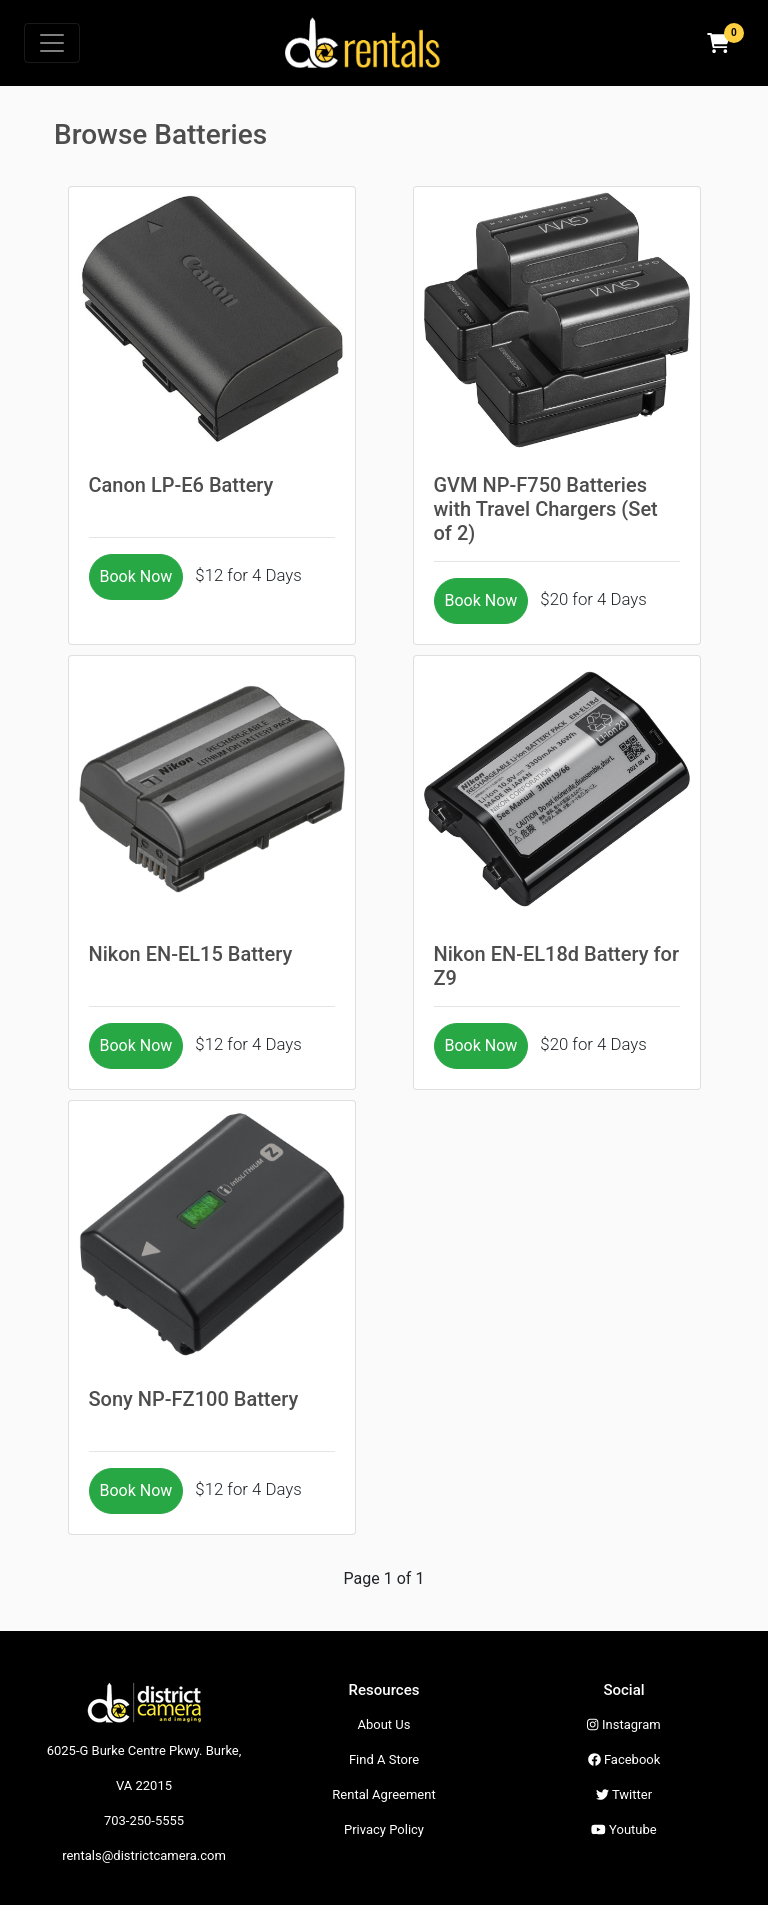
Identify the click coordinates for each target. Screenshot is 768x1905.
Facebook (624, 1759)
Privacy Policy (384, 1829)
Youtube (623, 1829)
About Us (384, 1724)
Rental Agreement (383, 1794)
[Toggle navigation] (52, 43)
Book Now (136, 576)
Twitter (624, 1794)
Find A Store (384, 1759)
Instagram (623, 1724)
